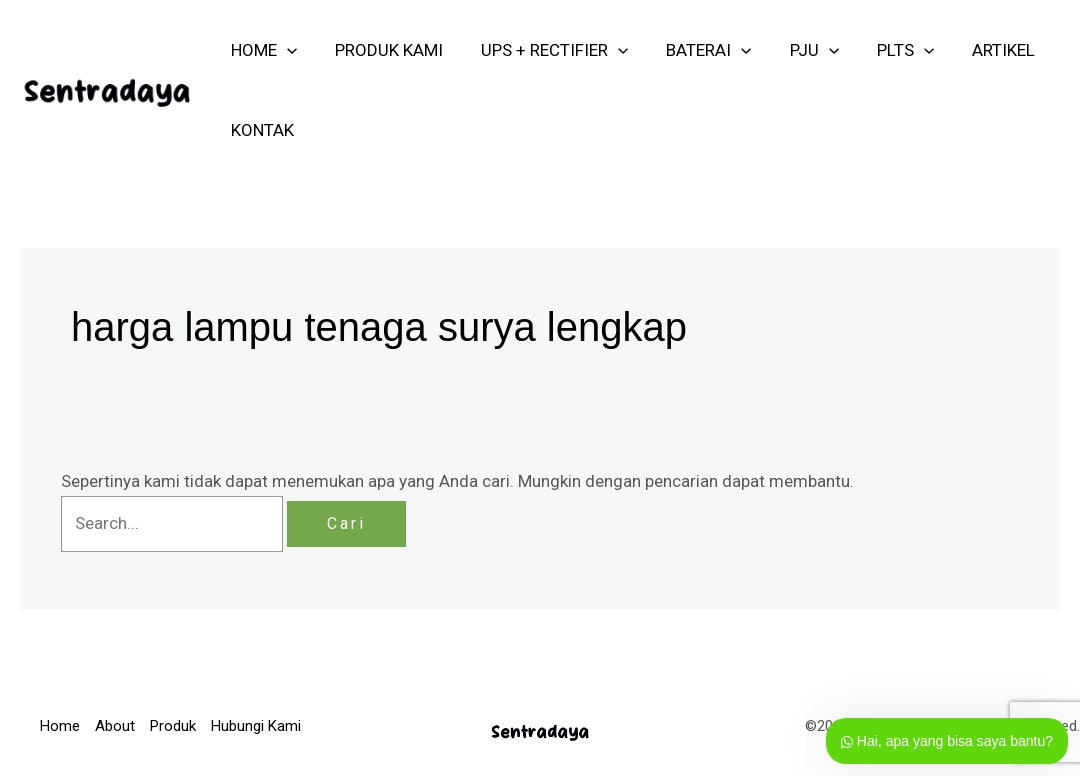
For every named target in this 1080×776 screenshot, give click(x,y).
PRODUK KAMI (383, 50)
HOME (262, 50)
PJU (796, 50)
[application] (285, 50)
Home (60, 726)
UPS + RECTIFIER (544, 50)
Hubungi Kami (256, 726)
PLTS (883, 50)
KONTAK (260, 130)
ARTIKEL (977, 50)
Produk (173, 726)
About (115, 726)
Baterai (694, 50)
